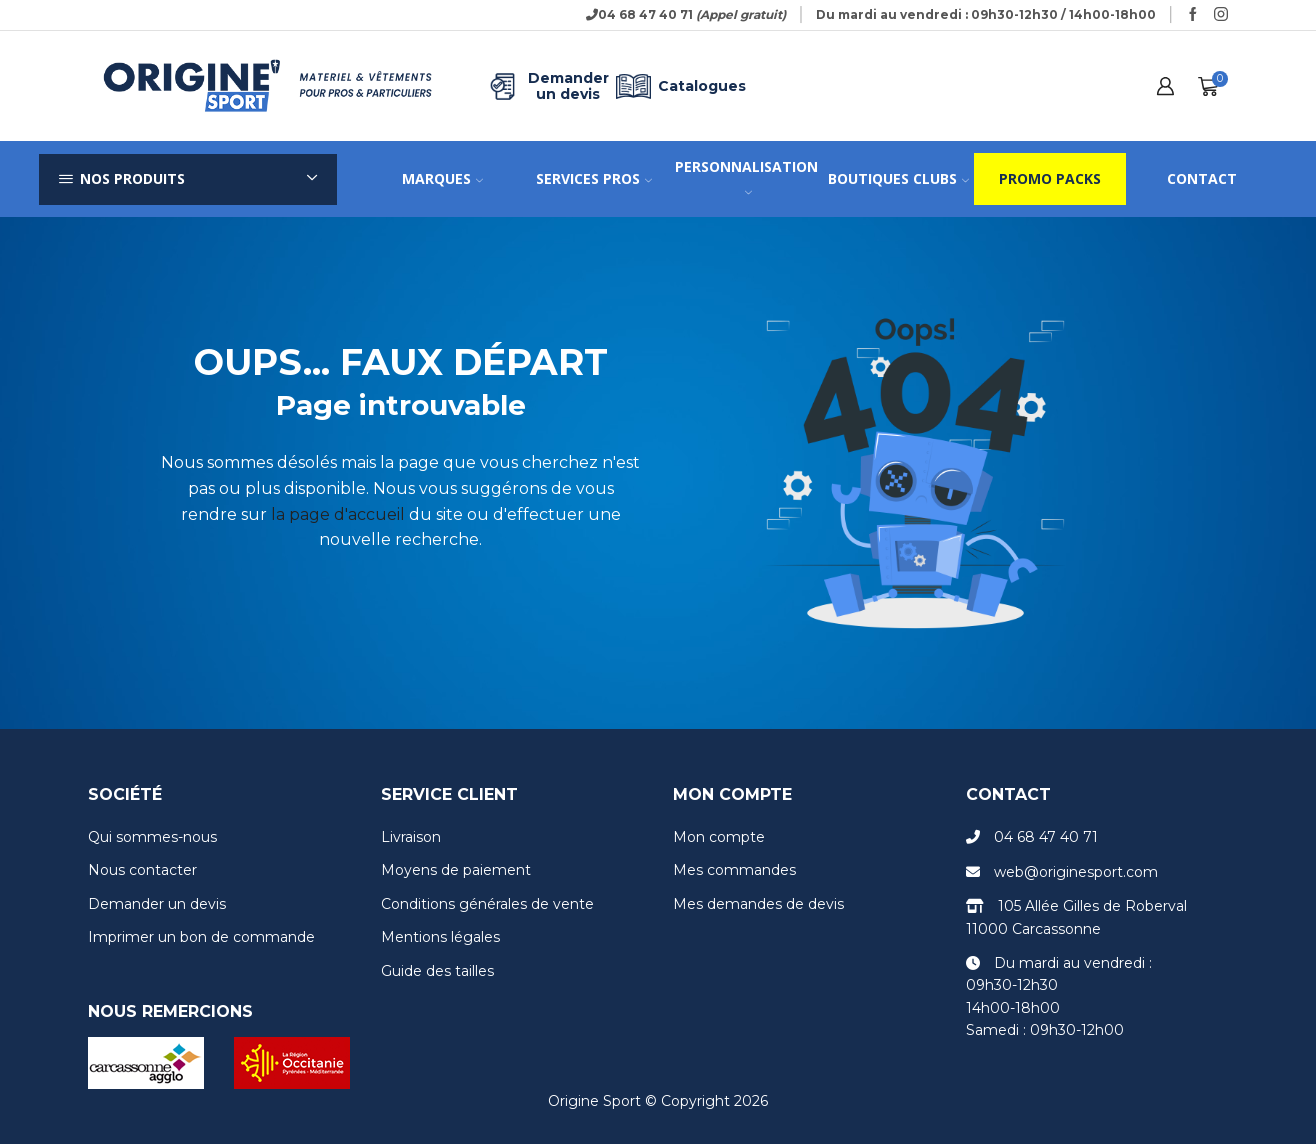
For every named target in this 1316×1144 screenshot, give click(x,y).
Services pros (594, 178)
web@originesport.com (1076, 872)
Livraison (411, 837)
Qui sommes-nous (152, 837)
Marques (442, 178)
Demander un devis (547, 86)
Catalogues (678, 86)
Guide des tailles (437, 971)
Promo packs (1050, 178)
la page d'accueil (338, 514)
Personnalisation (746, 176)
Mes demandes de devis (758, 904)
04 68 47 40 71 (1046, 837)
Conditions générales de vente (487, 904)
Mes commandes (734, 870)
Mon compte (719, 837)
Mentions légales (440, 937)
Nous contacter (142, 870)
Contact (1202, 178)
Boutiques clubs (898, 178)
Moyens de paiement (456, 870)
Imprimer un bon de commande (201, 937)
